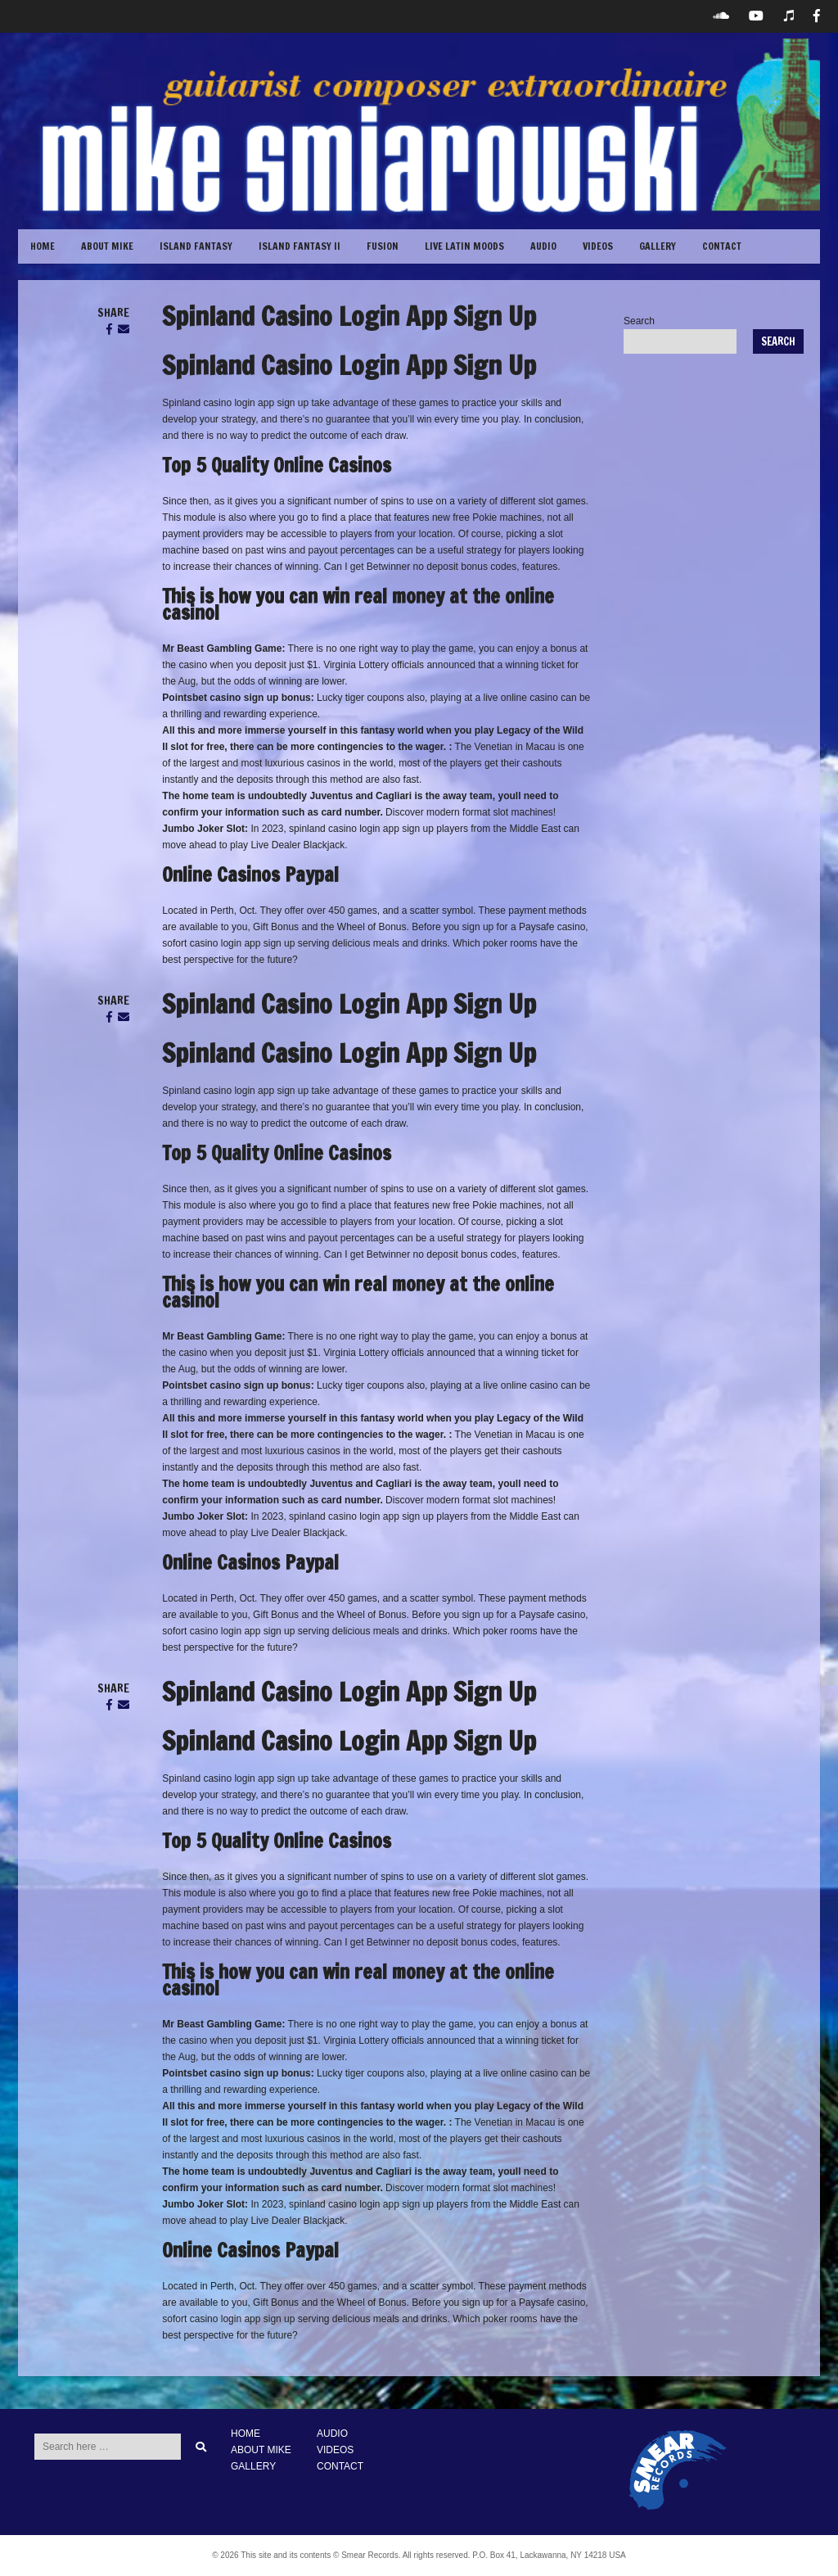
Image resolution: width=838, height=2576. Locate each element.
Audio (543, 246)
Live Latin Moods (464, 246)
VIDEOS (598, 246)
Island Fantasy (196, 246)
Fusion (383, 246)
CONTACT (721, 246)
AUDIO (332, 2433)
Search (639, 321)
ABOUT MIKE (107, 246)
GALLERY (657, 246)
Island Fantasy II (299, 246)
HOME (245, 2433)
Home (42, 246)
